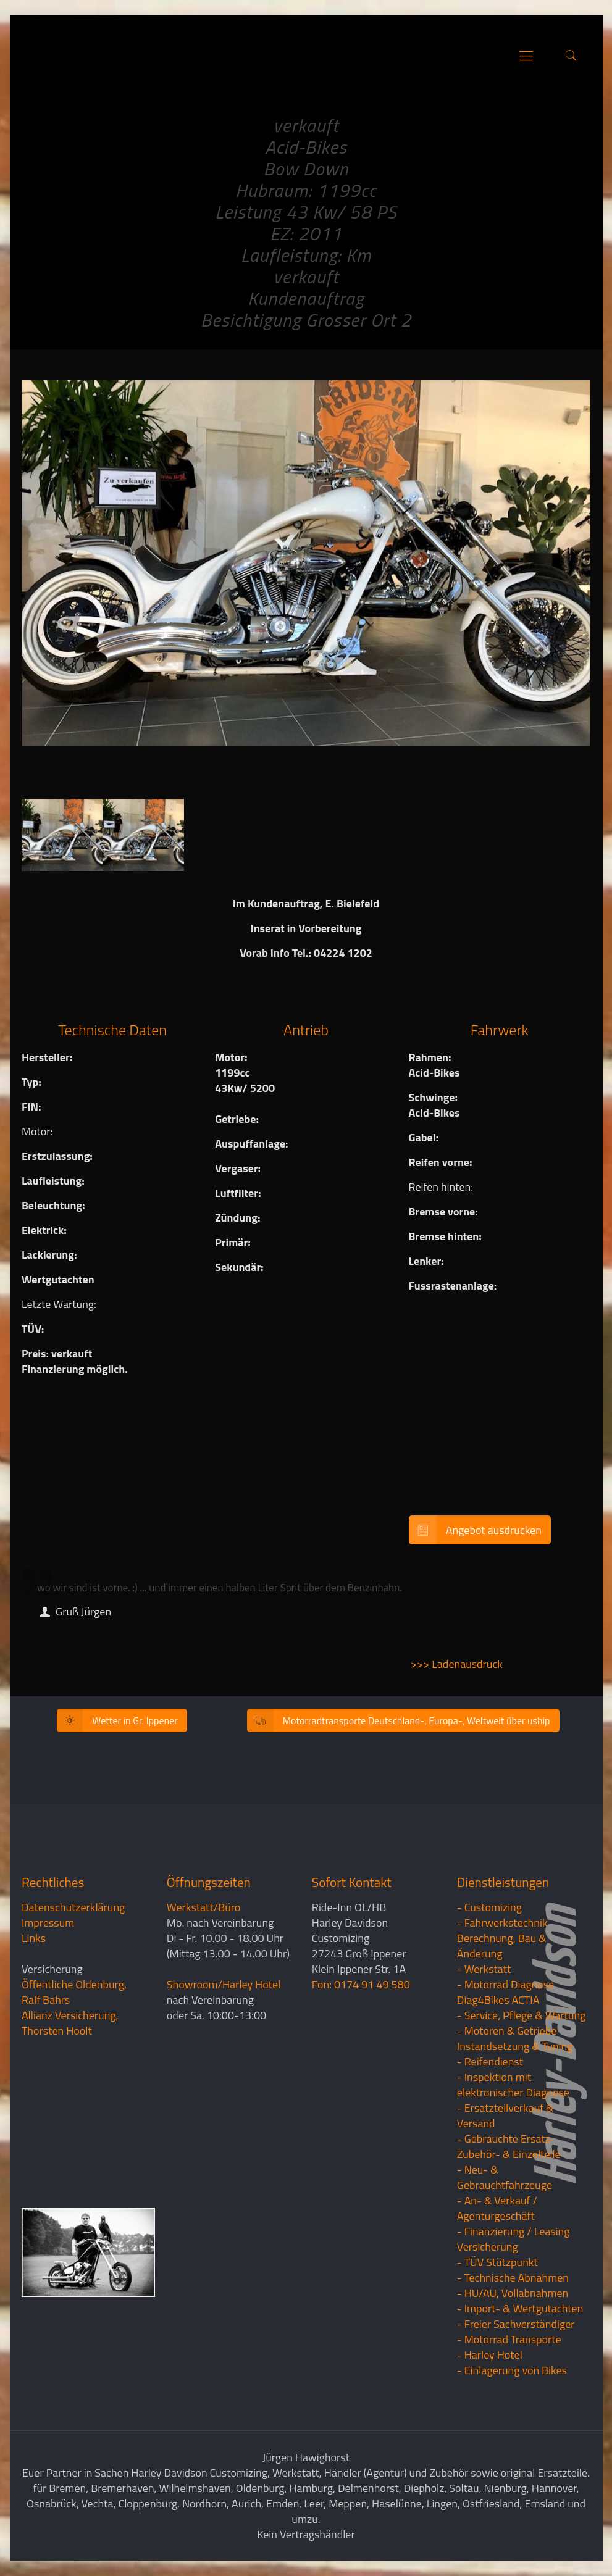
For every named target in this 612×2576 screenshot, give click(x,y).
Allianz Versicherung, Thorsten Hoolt (70, 2023)
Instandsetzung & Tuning (515, 2046)
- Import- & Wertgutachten (520, 2308)
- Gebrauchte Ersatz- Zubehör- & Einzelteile (509, 2146)
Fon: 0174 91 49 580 (361, 1984)
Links (34, 1938)
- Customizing (489, 1907)
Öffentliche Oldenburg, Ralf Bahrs (74, 1992)
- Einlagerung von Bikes (512, 2370)
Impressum (48, 1922)
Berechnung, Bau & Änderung (502, 1946)
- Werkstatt (484, 1969)
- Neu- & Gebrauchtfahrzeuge (504, 2177)
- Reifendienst (490, 2061)
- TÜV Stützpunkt (497, 2262)
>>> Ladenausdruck (457, 1664)
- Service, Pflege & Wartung (521, 2015)
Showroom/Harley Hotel (223, 1984)
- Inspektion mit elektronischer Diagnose (513, 2085)
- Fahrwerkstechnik (502, 1922)
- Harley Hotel (489, 2354)
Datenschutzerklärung (73, 1907)
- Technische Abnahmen (513, 2277)
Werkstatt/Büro (203, 1907)
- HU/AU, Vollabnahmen (512, 2293)
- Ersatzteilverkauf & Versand (505, 2115)
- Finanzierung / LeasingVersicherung (513, 2239)
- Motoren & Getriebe (507, 2030)
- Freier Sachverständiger (516, 2323)
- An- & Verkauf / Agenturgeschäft (497, 2208)
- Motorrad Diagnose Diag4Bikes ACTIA (506, 1992)
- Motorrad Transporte (509, 2339)
